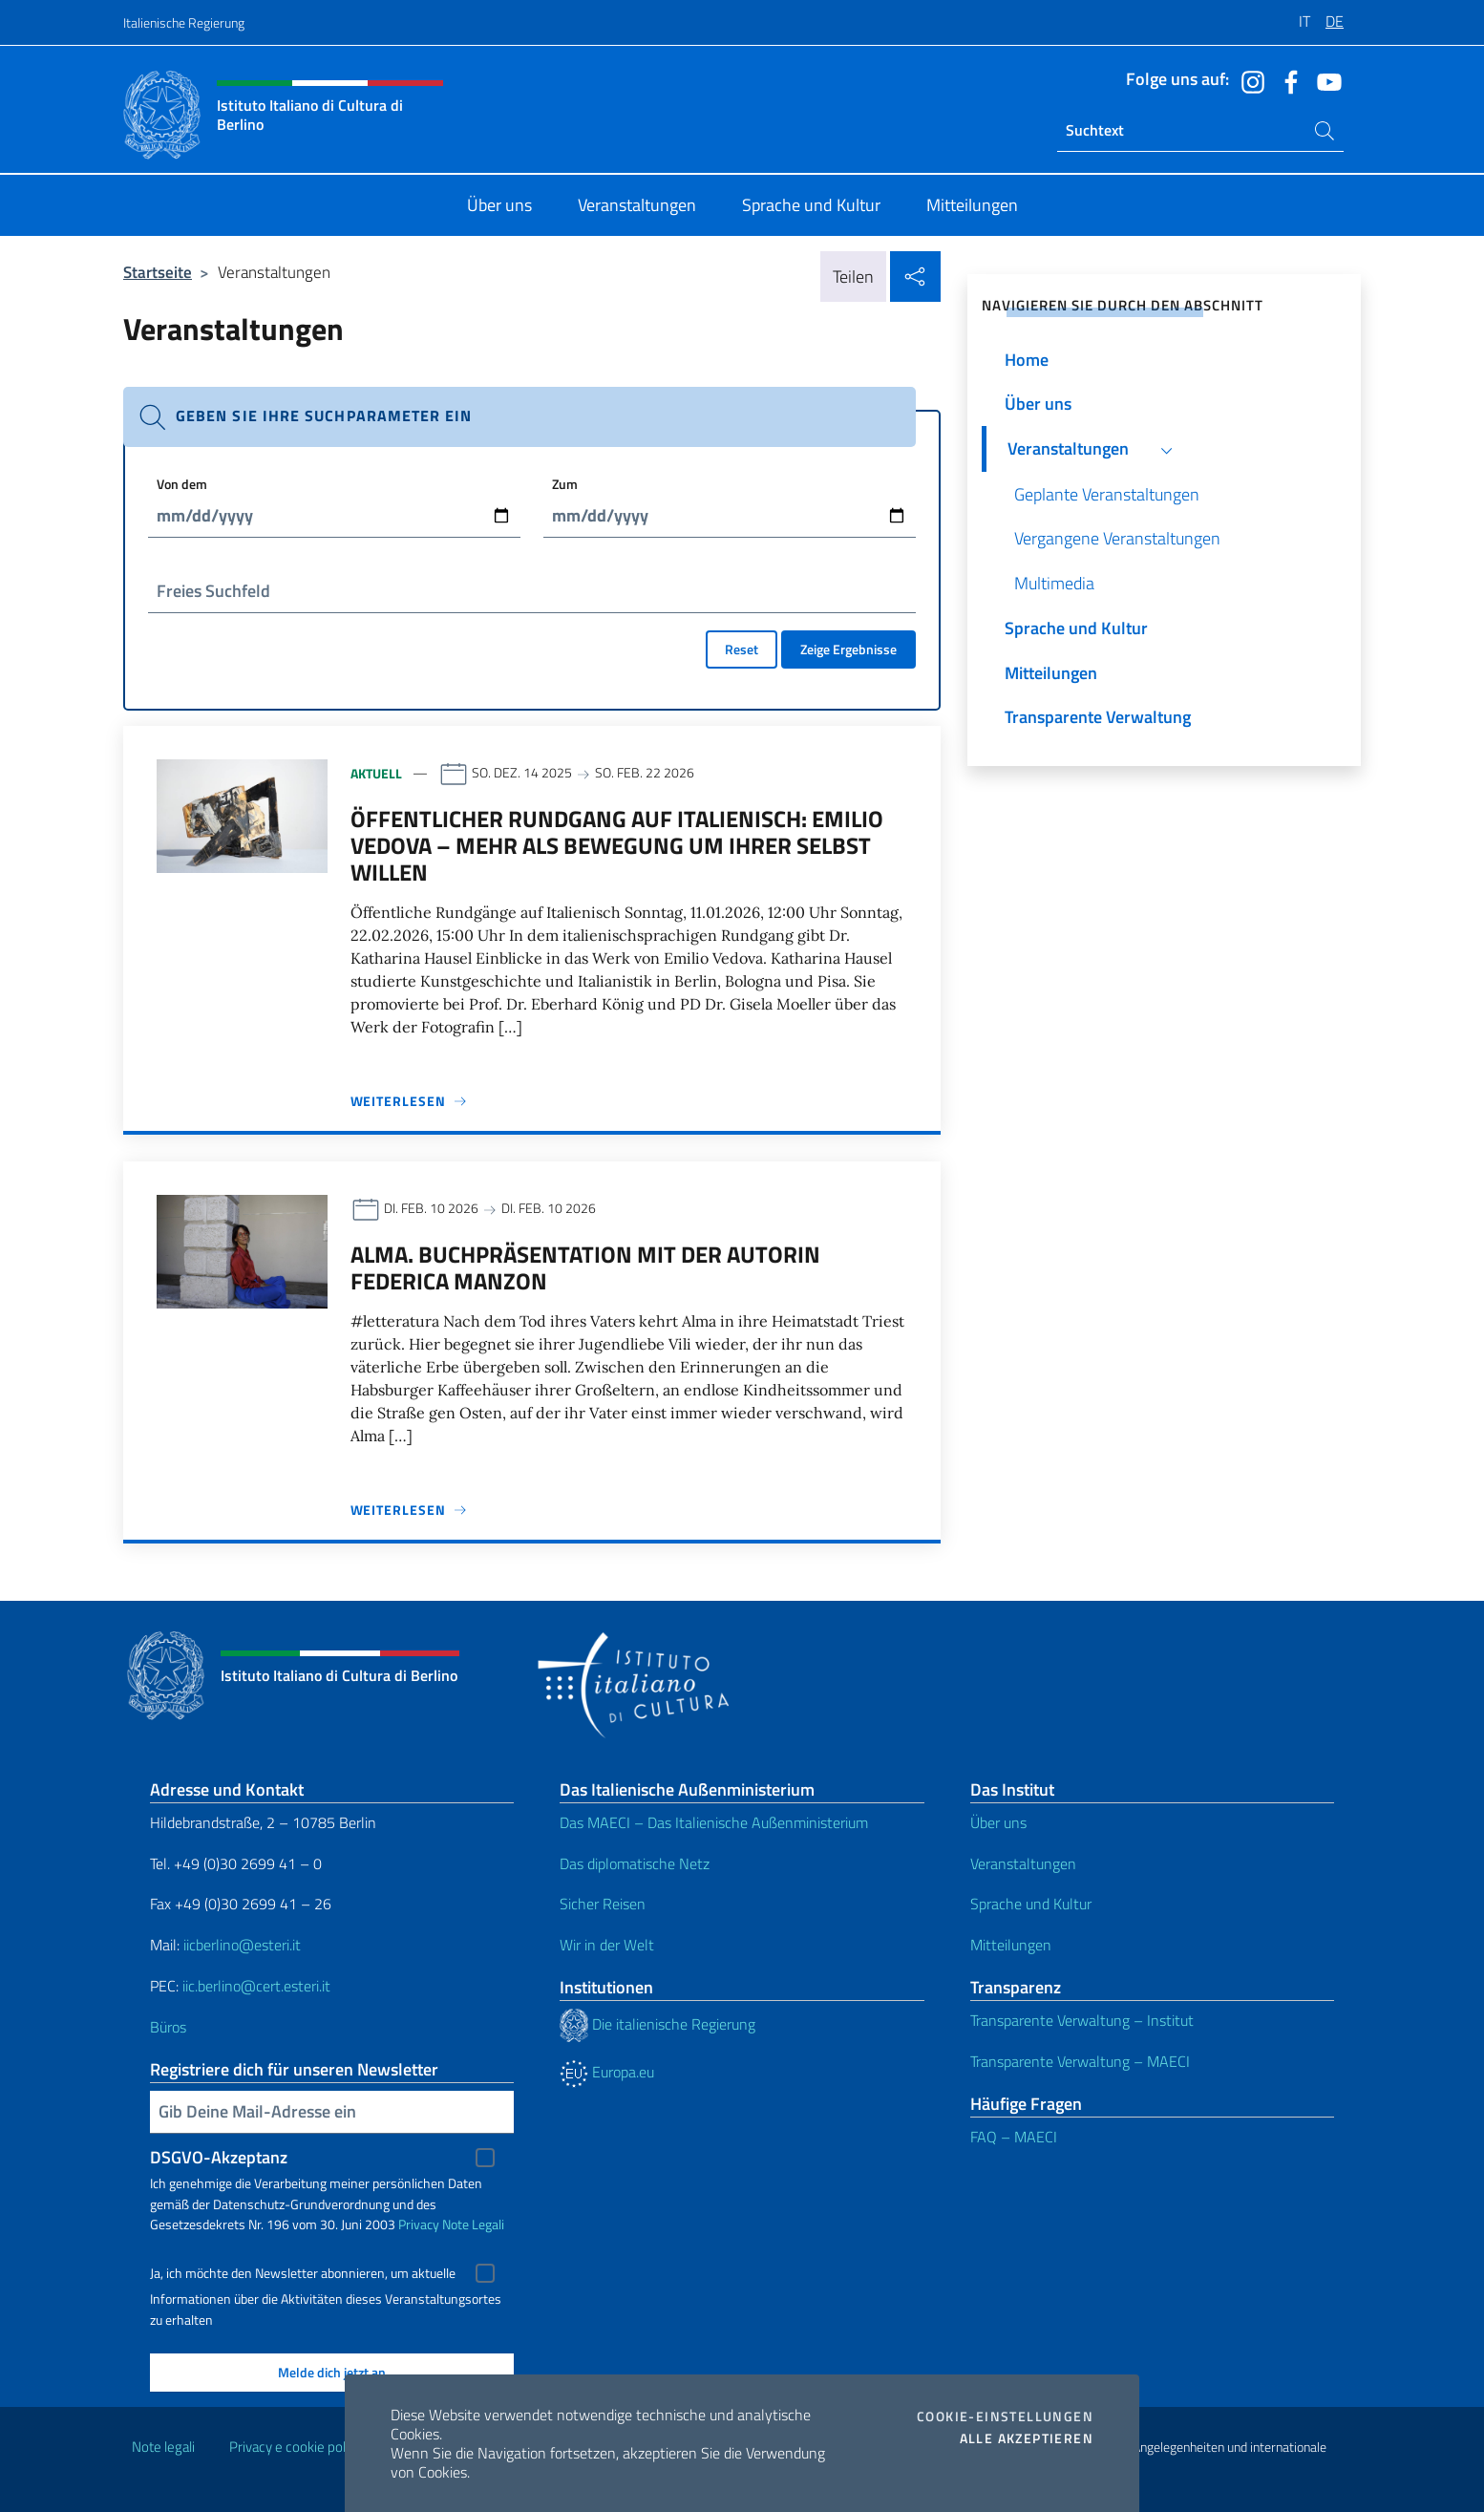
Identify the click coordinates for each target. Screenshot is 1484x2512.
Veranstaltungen (1023, 1863)
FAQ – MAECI (1013, 2136)
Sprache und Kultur (1031, 1903)
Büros (168, 2026)
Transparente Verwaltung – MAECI (1080, 2061)
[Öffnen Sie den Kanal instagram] (1248, 80)
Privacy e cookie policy (295, 2447)
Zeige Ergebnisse (848, 649)
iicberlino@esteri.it (242, 1944)
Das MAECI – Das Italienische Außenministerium (714, 1822)
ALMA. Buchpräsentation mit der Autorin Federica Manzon (585, 1267)
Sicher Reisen (603, 1903)
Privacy (418, 2224)
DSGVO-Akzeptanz (218, 2157)
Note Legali (473, 2224)
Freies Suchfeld (213, 591)
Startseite (157, 272)
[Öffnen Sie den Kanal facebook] (1286, 80)
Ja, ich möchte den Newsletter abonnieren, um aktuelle (303, 2273)
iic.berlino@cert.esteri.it (256, 1985)
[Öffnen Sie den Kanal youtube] (1324, 80)
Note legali (163, 2447)
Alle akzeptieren (1026, 2438)
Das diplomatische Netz (635, 1863)
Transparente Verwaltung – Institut (1082, 2020)
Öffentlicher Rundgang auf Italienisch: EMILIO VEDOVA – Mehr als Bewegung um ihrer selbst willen (616, 845)
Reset (741, 649)
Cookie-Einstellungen (1005, 2416)
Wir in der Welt (607, 1944)
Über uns (998, 1822)
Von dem (182, 484)
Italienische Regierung (183, 22)
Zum (565, 484)
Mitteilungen (1010, 1944)
